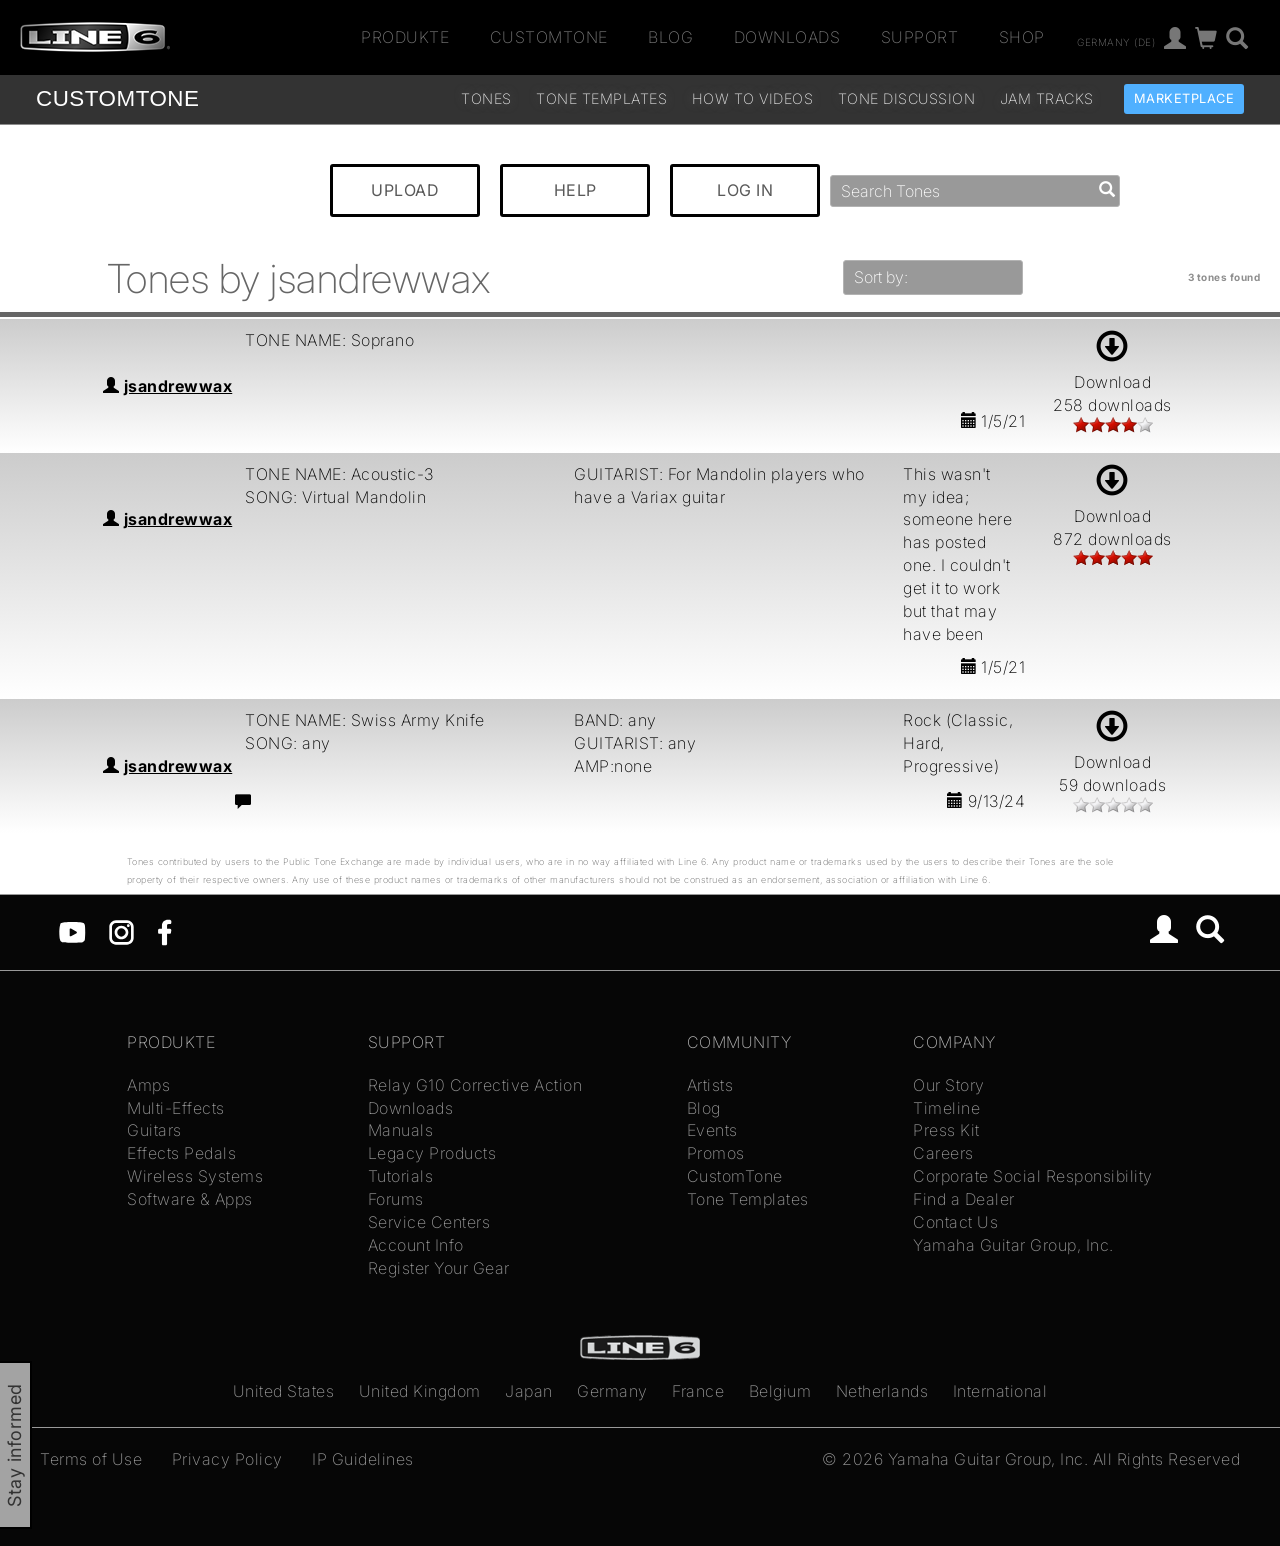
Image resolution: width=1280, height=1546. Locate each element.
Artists (710, 1085)
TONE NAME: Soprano (329, 340)
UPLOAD (405, 190)
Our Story (949, 1085)
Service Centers (429, 1222)
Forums (396, 1199)
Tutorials (401, 1176)
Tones (486, 98)
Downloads (787, 37)
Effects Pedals (181, 1153)
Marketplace (1184, 98)
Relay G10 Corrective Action (475, 1085)
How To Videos (753, 98)
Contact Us (955, 1222)
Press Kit (946, 1130)
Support (920, 37)
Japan (529, 1391)
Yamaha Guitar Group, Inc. (1013, 1245)
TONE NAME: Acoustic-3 (339, 474)
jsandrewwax (178, 386)
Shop (1022, 37)
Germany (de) (1116, 41)
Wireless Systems (195, 1176)
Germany (612, 1391)
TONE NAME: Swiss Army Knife (365, 720)
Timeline (946, 1108)
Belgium (780, 1391)
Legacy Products (432, 1153)
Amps (148, 1085)
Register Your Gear (439, 1268)
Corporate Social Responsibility (1033, 1176)
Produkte (405, 37)
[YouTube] (72, 931)
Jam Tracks (1047, 98)
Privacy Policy (227, 1459)
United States (284, 1391)
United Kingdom (420, 1391)
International (1000, 1391)
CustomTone (549, 37)
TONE (117, 98)
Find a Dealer (964, 1199)
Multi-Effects (176, 1108)
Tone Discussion (907, 98)
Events (712, 1130)
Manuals (401, 1130)
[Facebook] (164, 931)
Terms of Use (91, 1459)
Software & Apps (190, 1199)
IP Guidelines (363, 1459)
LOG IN (745, 190)
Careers (943, 1153)
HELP (575, 190)
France (698, 1391)
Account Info (416, 1245)
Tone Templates (601, 98)
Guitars (154, 1130)
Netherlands (882, 1391)
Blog (670, 37)
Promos (716, 1153)
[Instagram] (121, 931)
